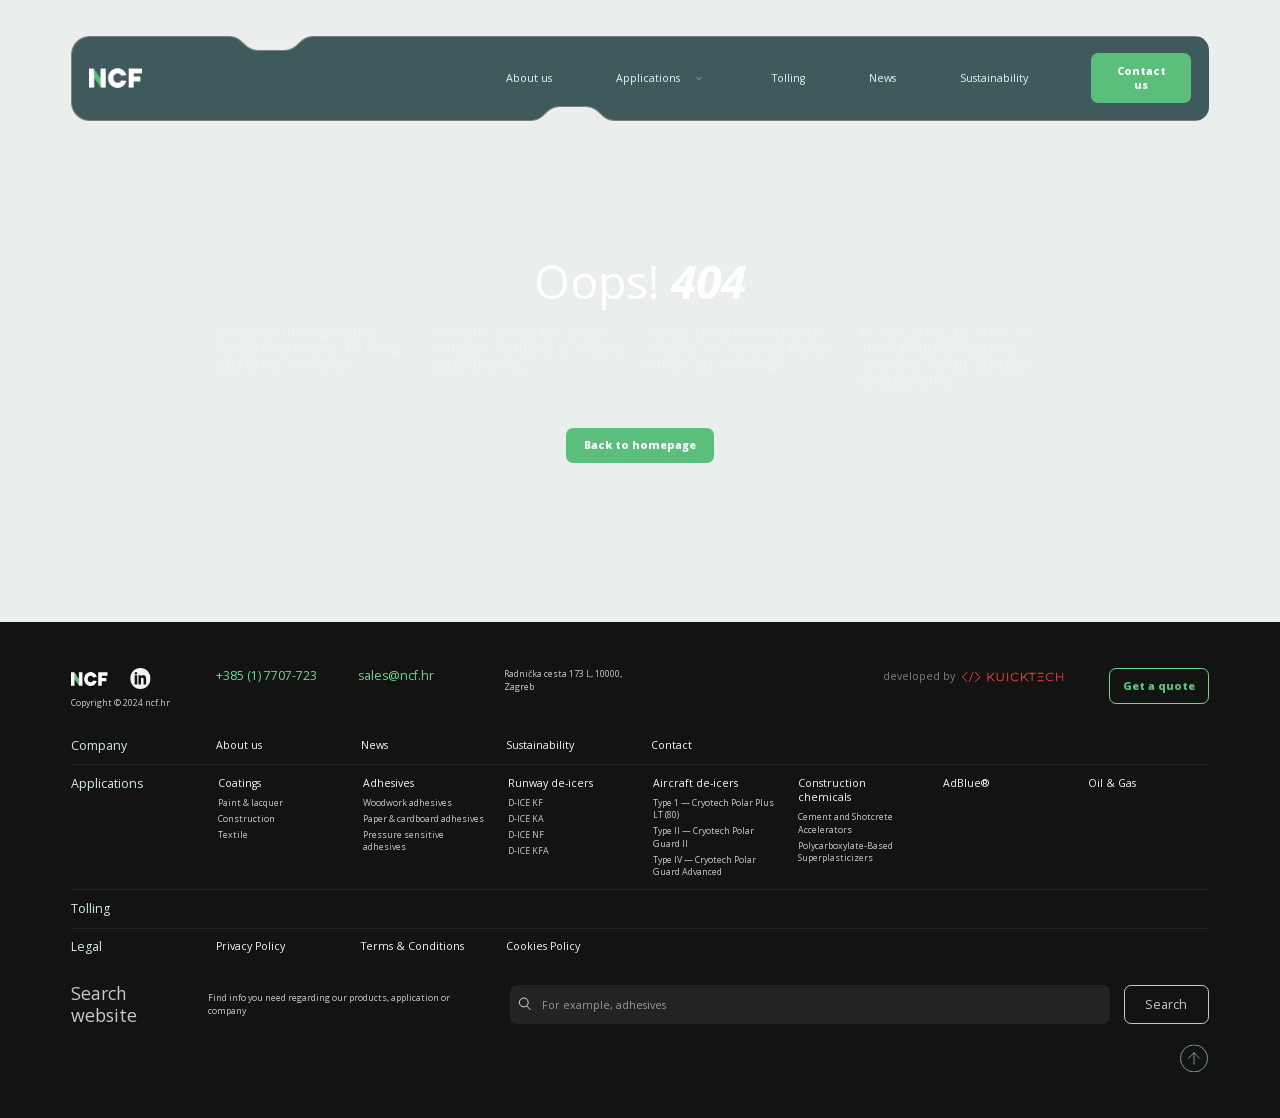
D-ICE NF (526, 835)
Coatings (239, 783)
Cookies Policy (543, 946)
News (882, 78)
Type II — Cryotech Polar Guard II (703, 837)
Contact (671, 745)
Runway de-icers (550, 783)
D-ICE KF (525, 803)
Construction (246, 819)
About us (529, 78)
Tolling (788, 78)
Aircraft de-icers (695, 783)
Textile (233, 835)
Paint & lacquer (250, 803)
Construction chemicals (832, 790)
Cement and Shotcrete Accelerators (845, 823)
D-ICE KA (526, 819)
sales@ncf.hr (396, 676)
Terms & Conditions (412, 946)
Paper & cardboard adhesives (423, 819)
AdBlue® (966, 783)
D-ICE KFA (528, 851)
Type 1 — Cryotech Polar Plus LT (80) (713, 809)
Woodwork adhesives (407, 803)
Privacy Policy (250, 946)
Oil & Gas (1112, 783)
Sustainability (994, 78)
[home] (115, 78)
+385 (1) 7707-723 (266, 676)
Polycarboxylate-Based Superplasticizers (845, 852)
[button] (662, 78)
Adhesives (388, 783)
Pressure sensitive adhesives (403, 841)
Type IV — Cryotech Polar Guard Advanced (704, 866)
